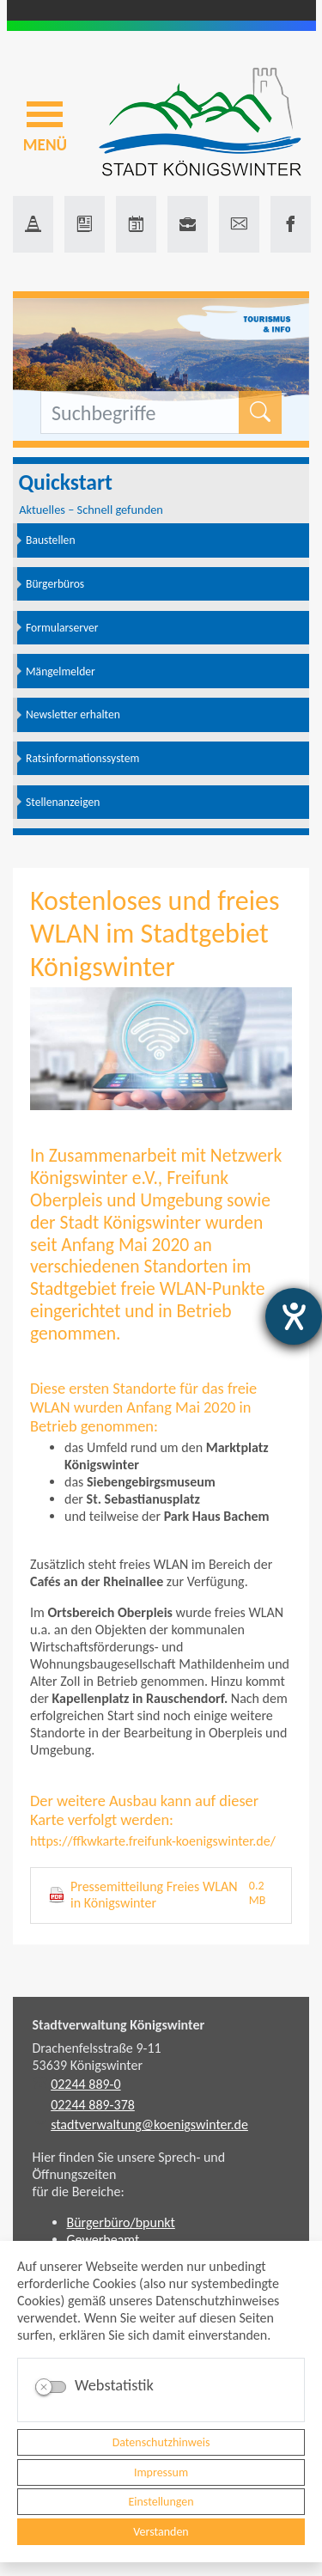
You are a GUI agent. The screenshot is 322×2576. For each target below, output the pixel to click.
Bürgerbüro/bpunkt (121, 2222)
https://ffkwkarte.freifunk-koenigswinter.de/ (153, 1841)
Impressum (161, 2472)
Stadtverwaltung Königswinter (119, 2025)
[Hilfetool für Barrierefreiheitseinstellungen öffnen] (293, 1316)
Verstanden (160, 2531)
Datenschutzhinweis (161, 2442)
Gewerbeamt (103, 2239)
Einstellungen (160, 2501)
